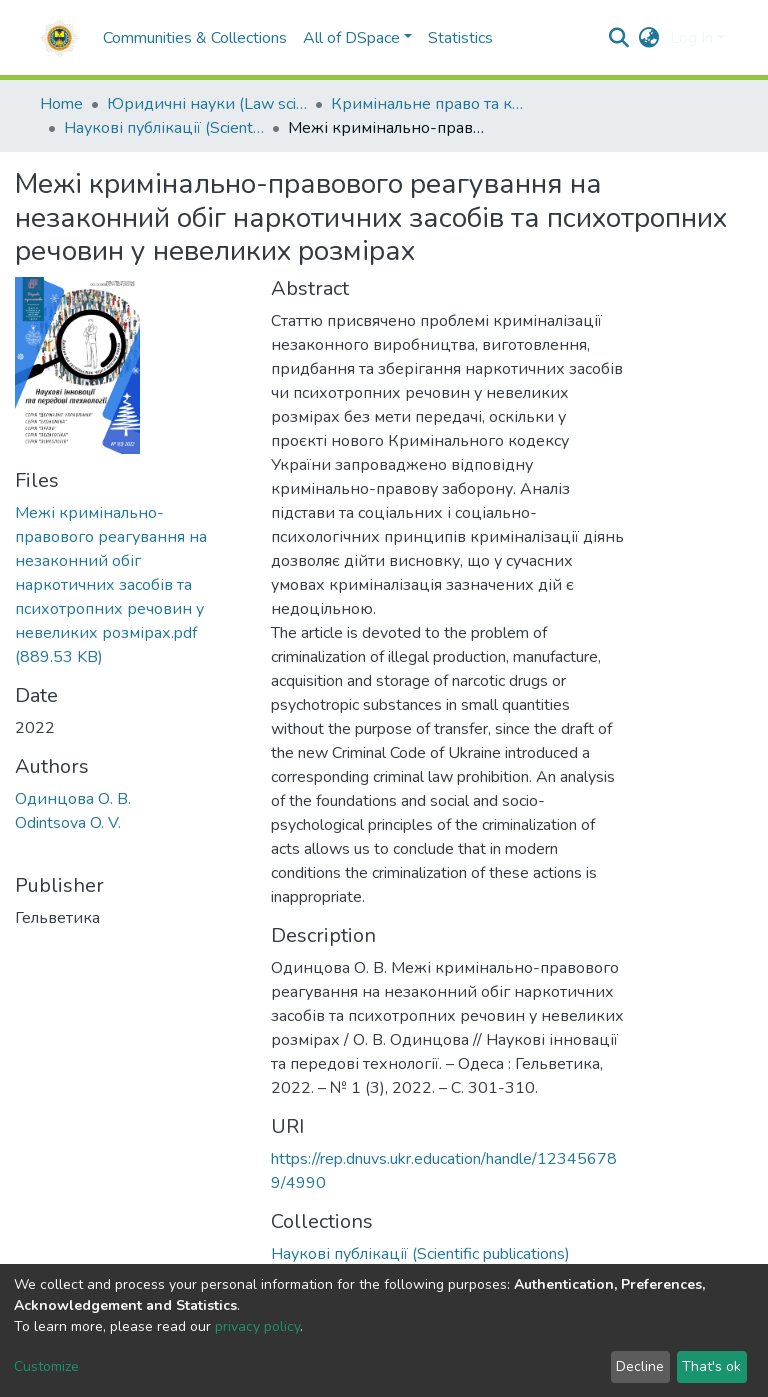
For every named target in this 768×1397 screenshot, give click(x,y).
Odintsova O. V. (68, 823)
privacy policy (257, 1326)
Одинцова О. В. (73, 799)
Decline (640, 1366)
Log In (691, 38)
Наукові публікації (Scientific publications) (164, 128)
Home (61, 104)
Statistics (460, 38)
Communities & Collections (195, 38)
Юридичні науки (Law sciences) (207, 104)
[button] (649, 38)
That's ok (711, 1366)
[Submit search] (619, 38)
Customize (46, 1366)
